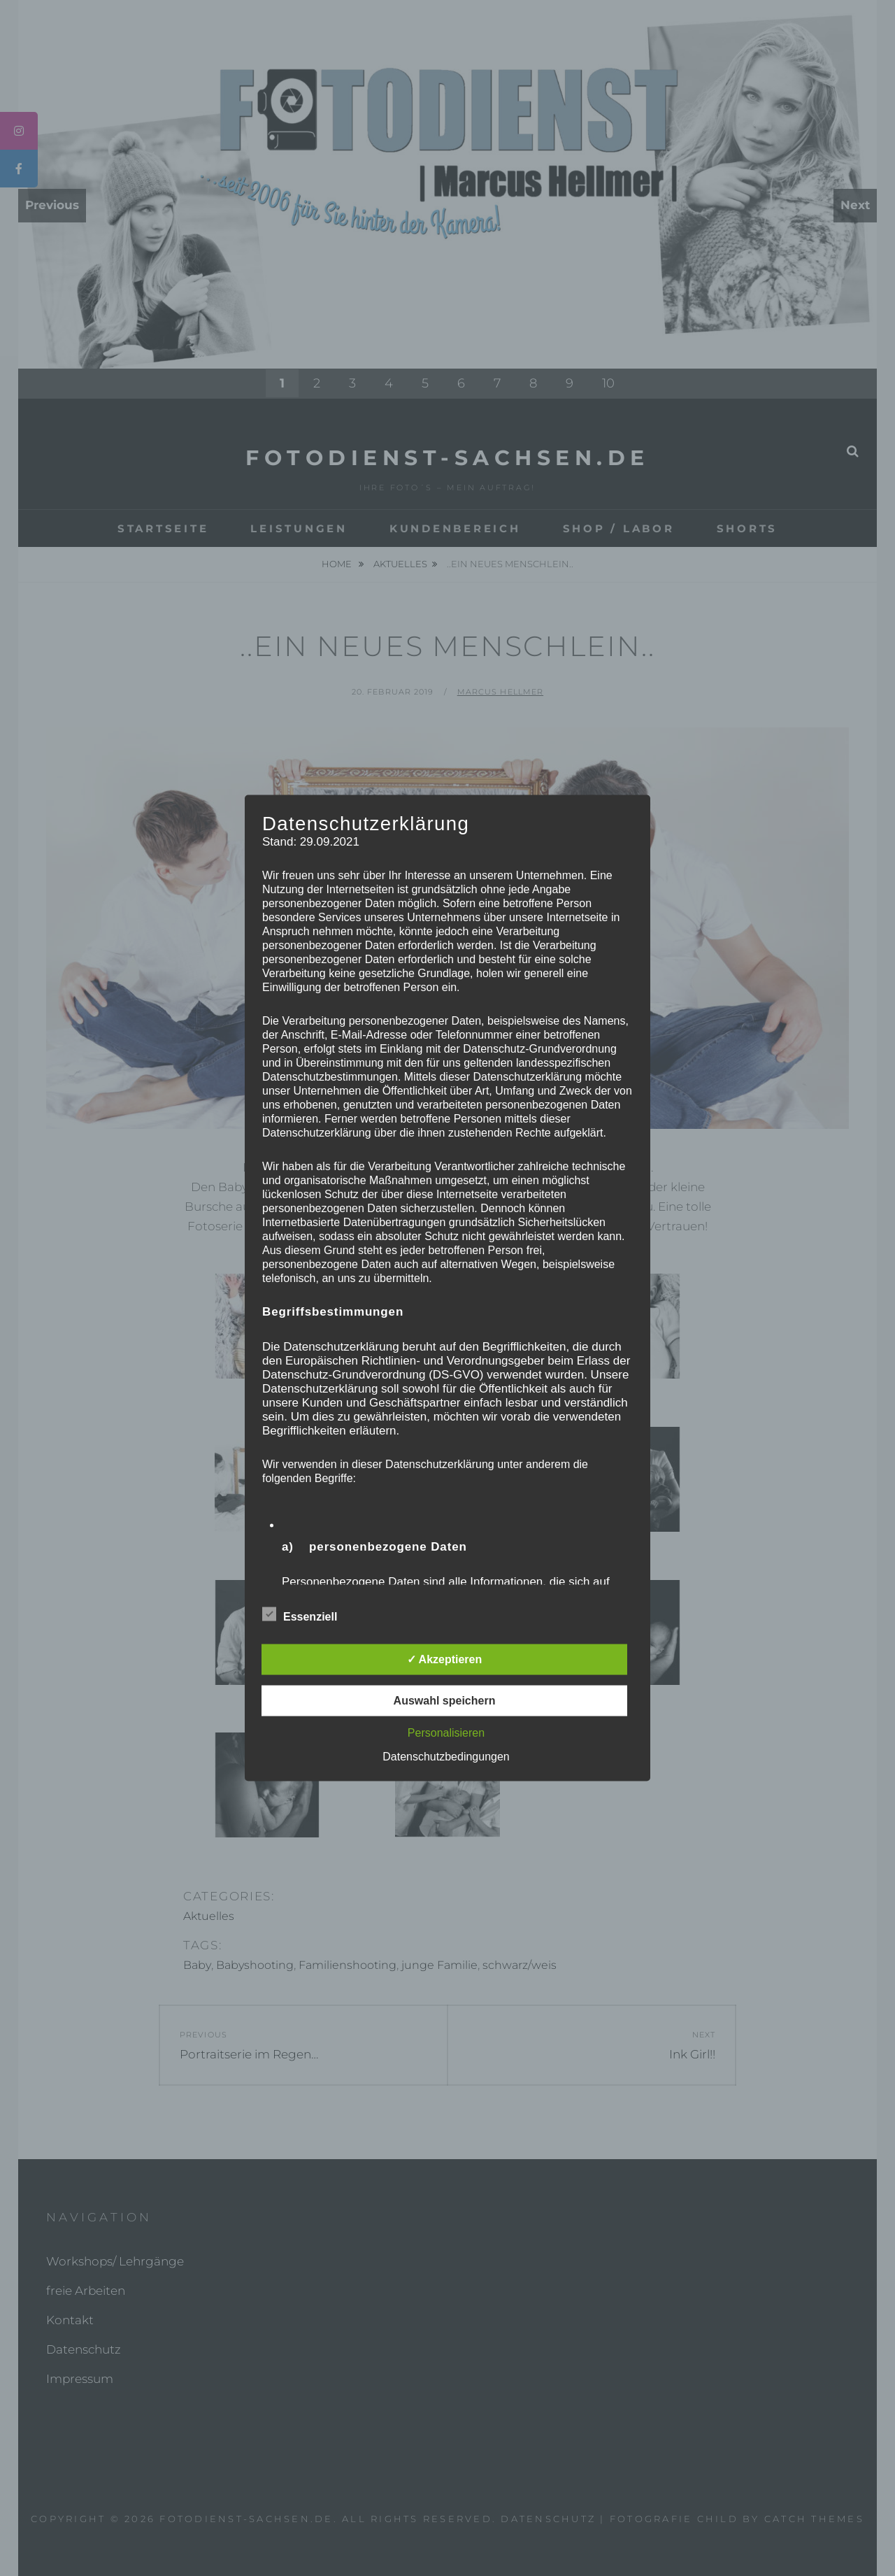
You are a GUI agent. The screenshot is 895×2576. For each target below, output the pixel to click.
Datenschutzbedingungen (445, 1757)
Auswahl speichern (445, 1701)
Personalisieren (446, 1733)
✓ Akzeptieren (444, 1659)
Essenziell (299, 1614)
